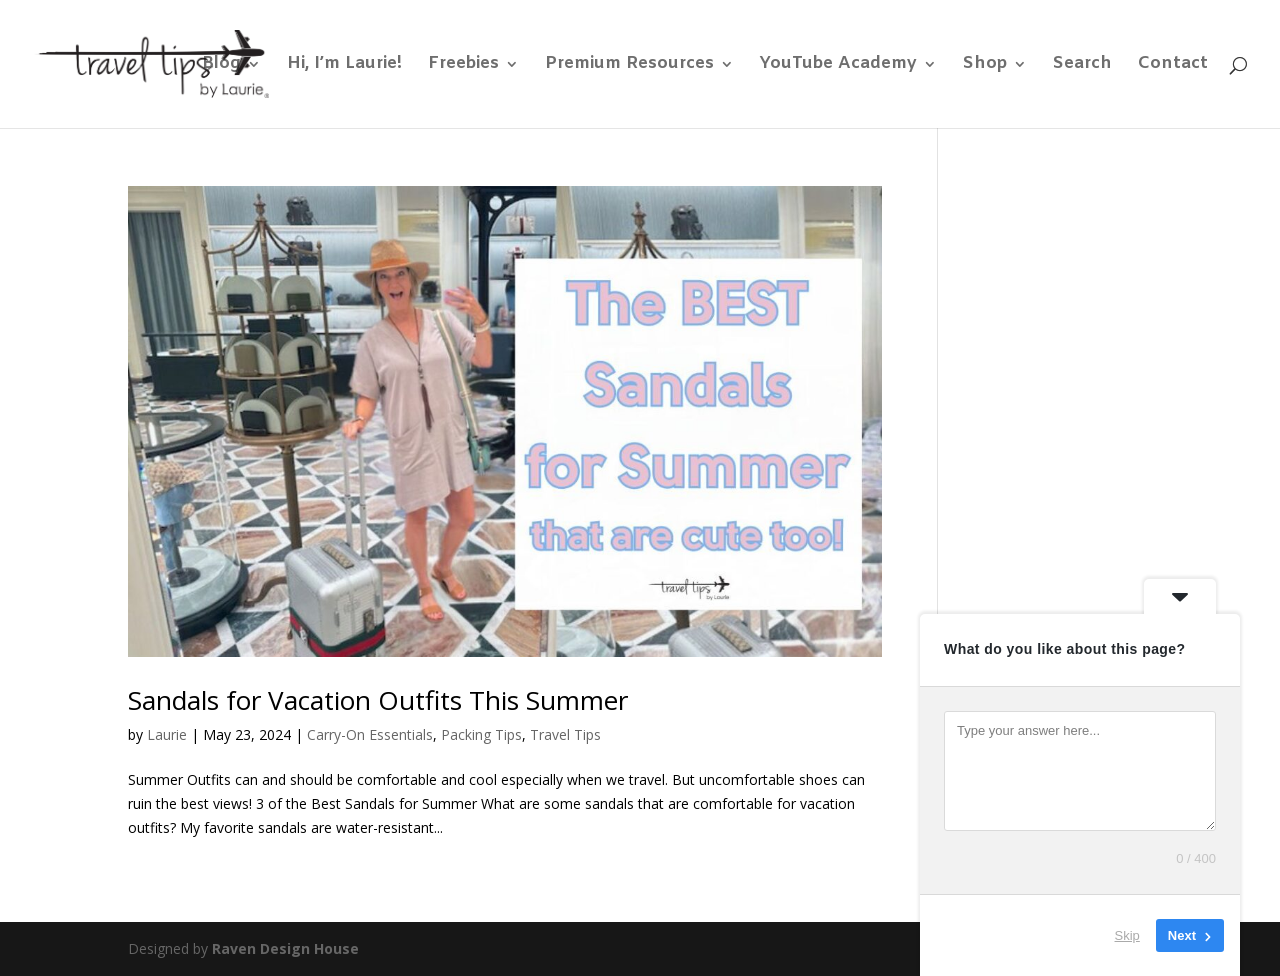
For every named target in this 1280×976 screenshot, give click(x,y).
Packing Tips (481, 734)
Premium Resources (629, 66)
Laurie (167, 734)
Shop (985, 66)
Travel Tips (565, 734)
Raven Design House (285, 948)
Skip (1127, 935)
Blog (221, 66)
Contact (1173, 66)
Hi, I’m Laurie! (344, 66)
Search (1082, 66)
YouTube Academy (838, 66)
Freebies (463, 66)
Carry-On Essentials (370, 734)
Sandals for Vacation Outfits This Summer (378, 700)
